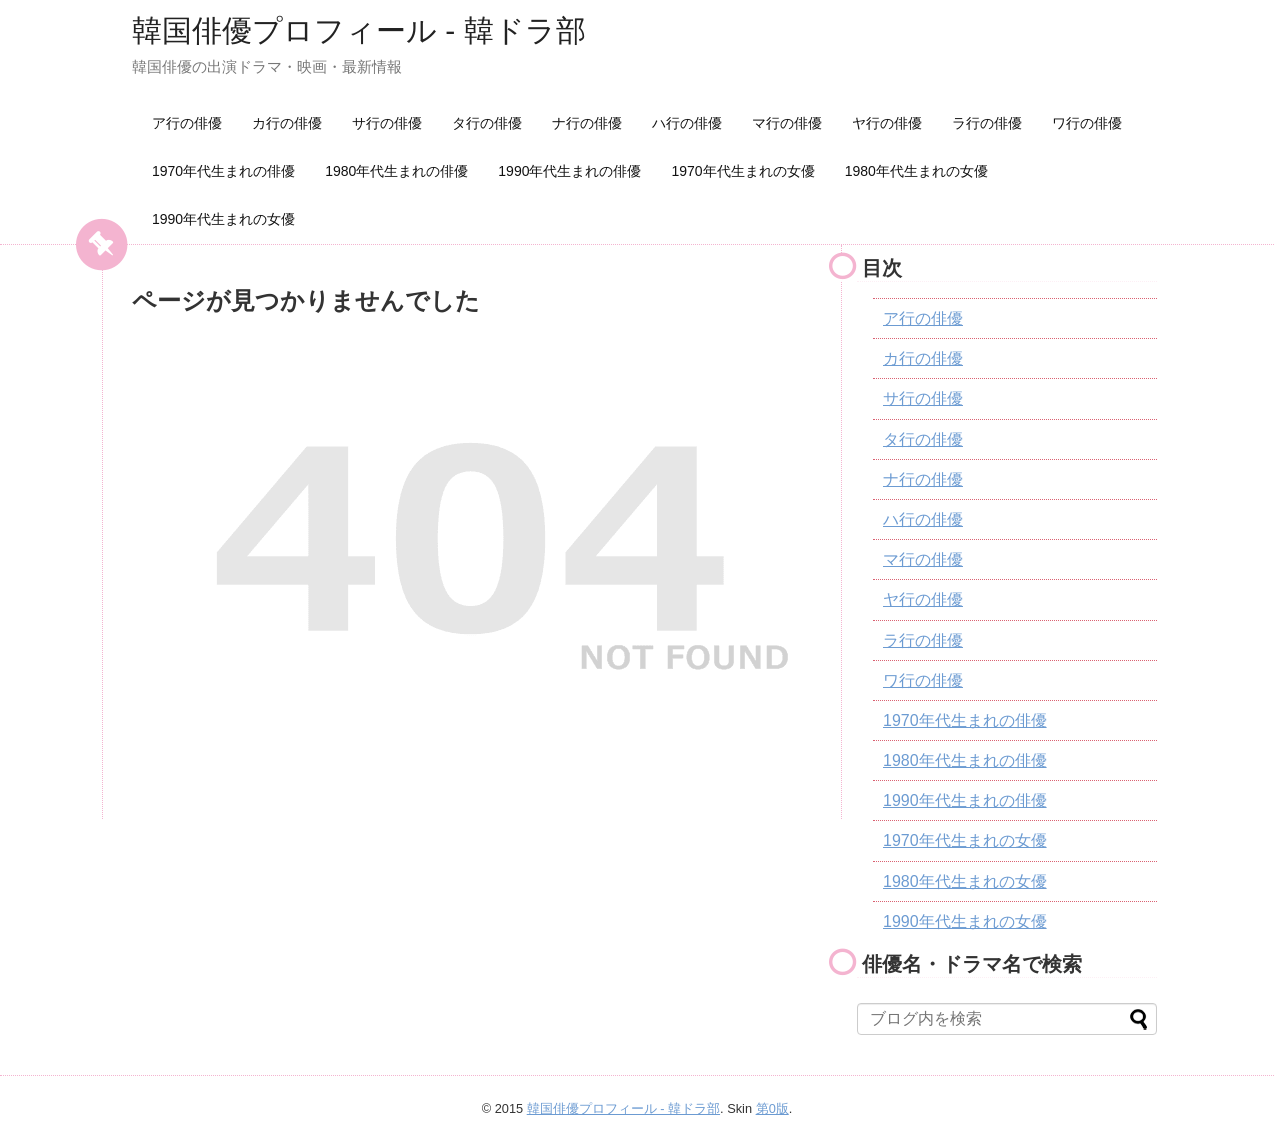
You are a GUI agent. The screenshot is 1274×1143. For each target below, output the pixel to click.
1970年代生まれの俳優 (223, 171)
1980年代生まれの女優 (916, 171)
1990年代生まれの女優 (223, 219)
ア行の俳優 (187, 123)
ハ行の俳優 (687, 123)
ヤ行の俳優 (887, 123)
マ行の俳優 (787, 123)
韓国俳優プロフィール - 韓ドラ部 (359, 30)
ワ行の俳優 (1087, 123)
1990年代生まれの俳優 (569, 171)
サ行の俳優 (387, 123)
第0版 (772, 1108)
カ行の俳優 (287, 123)
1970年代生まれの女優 (742, 171)
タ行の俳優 (487, 123)
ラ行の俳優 (987, 123)
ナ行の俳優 (587, 123)
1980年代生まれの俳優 (396, 171)
